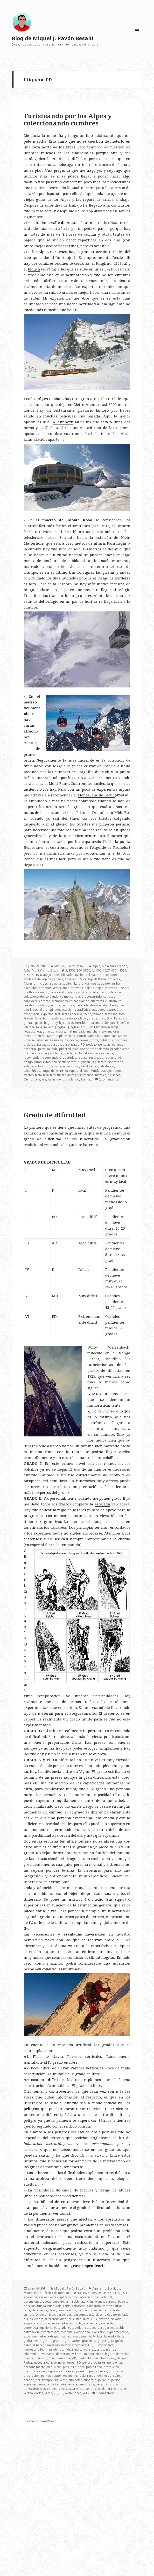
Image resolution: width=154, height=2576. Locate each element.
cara (53, 992)
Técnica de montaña (56, 2293)
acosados (110, 975)
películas (104, 1044)
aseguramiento (53, 2301)
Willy (86, 2393)
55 (109, 2293)
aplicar (63, 2297)
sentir (62, 1062)
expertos (47, 1014)
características (112, 2306)
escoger (103, 2328)
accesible (59, 975)
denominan (47, 2315)
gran (102, 1018)
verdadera (105, 2389)
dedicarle (82, 1005)
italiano (48, 1027)
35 (100, 2293)
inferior (110, 2349)
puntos (46, 2376)
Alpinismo (109, 966)
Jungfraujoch (76, 1027)
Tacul (84, 1066)
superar (59, 1066)
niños (64, 1040)
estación (67, 1010)
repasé (83, 1058)
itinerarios (63, 2354)
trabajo (106, 1071)
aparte (105, 983)
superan (100, 2380)
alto (68, 983)
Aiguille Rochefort (99, 979)
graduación (73, 2341)
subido (40, 1066)
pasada (55, 1044)
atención (87, 2301)
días (122, 1005)
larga (115, 1027)
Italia (27, 970)
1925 (86, 2293)
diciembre (36, 2319)
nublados (106, 1040)
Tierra (63, 1071)
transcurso (31, 2389)
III (95, 2345)
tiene (54, 1071)
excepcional (82, 2332)
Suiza (54, 970)
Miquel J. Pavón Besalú (69, 966)
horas (70, 1023)
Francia (122, 966)
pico (49, 2367)
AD (125, 2293)
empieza (29, 2323)
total (79, 1071)
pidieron (65, 1049)
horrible (80, 1023)
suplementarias (34, 2384)
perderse (30, 1049)
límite (99, 2354)
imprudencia (54, 2349)
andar (86, 983)
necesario (52, 1040)
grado (47, 2341)
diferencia (52, 2319)
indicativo (81, 2349)
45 (104, 2293)
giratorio (70, 1018)
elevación (102, 2319)
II (91, 2345)
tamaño (60, 2384)
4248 (35, 975)
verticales (120, 2389)
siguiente (84, 1062)
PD (83, 1044)
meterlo (40, 1036)
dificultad (75, 2319)
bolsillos (30, 2306)
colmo (64, 997)
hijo (61, 1023)
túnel (60, 1075)
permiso (44, 1049)
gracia (93, 1018)
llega (108, 2354)
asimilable (72, 2301)
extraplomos (57, 2336)
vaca (72, 2389)
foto (122, 1014)
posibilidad (94, 2367)
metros (70, 1036)
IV (72, 2354)
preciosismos (99, 1049)
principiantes (98, 2371)
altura (76, 983)
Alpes (96, 966)
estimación (31, 2332)
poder (84, 1049)
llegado (29, 1031)
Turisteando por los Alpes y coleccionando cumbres (68, 119)
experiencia (32, 1014)
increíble (123, 1023)
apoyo (74, 2297)
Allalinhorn (63, 421)
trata (38, 1075)
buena (41, 2306)
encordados (60, 2323)
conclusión (77, 997)
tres (53, 1075)
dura (86, 2319)
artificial (106, 2297)
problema (55, 1053)
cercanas (82, 992)
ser (38, 2380)
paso (66, 1044)
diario (113, 1005)
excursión (113, 1010)
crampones (60, 1001)
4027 (106, 970)
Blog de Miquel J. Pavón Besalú (52, 38)
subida (28, 1066)
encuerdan (108, 2323)
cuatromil (97, 1001)
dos (35, 1010)
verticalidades (33, 2393)
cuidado (42, 1005)
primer (42, 1053)
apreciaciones (90, 2297)
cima (27, 2310)
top (71, 1071)
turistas (70, 1075)
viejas (52, 1079)
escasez (90, 2328)
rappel (57, 2376)
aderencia (30, 2297)
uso (61, 2389)
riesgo (28, 1062)
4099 (122, 970)
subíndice (75, 2380)
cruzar (73, 1001)
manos (28, 2358)
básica (122, 2301)
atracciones (61, 988)
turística (100, 1075)
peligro (87, 2362)
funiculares (55, 1018)
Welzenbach (73, 2393)
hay (55, 1023)
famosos (111, 1014)
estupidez (98, 1010)
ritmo (38, 1062)
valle (37, 1079)
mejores (114, 1031)
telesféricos (32, 1071)
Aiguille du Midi (75, 979)
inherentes (31, 2354)
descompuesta (83, 2315)
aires (116, 979)
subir (49, 1066)
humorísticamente (73, 2345)
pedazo (91, 1044)
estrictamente (49, 2332)
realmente (106, 1053)
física (121, 2336)
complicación (67, 2310)
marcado (79, 1031)
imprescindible (34, 2349)
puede (67, 1053)
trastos (29, 1075)
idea (91, 1023)
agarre (58, 979)
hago (47, 1023)
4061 (114, 970)
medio (82, 2358)
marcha (92, 1031)
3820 (86, 970)
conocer (108, 997)
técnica (72, 2384)
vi (46, 2393)
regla (82, 2376)
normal (84, 1040)
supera (88, 2380)
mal (69, 1031)
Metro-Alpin (55, 1036)
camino (43, 992)
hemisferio (52, 2345)
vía (50, 2393)
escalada (102, 1504)
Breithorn (81, 525)
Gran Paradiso (96, 222)
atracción (45, 988)
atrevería (77, 988)
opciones (120, 1040)
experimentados (35, 2336)
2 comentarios (109, 1079)
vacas (80, 2389)
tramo (116, 1071)
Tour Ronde (91, 1071)
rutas (46, 1062)
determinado (120, 2315)
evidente (67, 2332)
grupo (102, 2341)
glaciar (82, 1018)
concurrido (94, 997)
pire (73, 2367)
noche (74, 1040)
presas (70, 2371)
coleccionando (34, 997)
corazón (44, 1001)
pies (66, 2367)
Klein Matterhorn (98, 1027)
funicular (40, 1018)
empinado (53, 1010)
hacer (39, 2345)
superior (113, 2380)
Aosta (95, 983)
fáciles (66, 1014)
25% (94, 2293)
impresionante (105, 1023)
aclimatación (75, 975)
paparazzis (41, 1044)
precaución (111, 2367)
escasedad (76, 2328)
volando (73, 1079)
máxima (64, 2358)
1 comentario (105, 2393)
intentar (29, 1027)
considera (31, 1001)
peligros (100, 2362)
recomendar (32, 1058)
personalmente (34, 2367)
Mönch (34, 269)
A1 (114, 2293)
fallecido (110, 2336)
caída (66, 2306)
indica (69, 2349)
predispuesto (119, 1049)
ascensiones (32, 2301)
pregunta (30, 1053)
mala (116, 2354)
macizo (50, 1031)
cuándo (84, 1001)
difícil (27, 1010)
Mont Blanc (95, 1036)
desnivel (96, 1005)
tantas (93, 1066)
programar (116, 2371)
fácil (58, 1014)
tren (46, 1075)
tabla (50, 2384)
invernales (47, 2354)
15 (79, 2293)
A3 (119, 2293)
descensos (64, 2315)
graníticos (89, 2341)
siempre (47, 2380)
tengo (46, 1071)
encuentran (91, 2323)
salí (54, 1062)
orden (28, 1044)
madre (60, 1031)
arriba (115, 983)
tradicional (111, 2384)
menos (28, 1036)
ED (93, 2319)
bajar (99, 988)
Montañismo (40, 970)
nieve (53, 2362)
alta (61, 983)
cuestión (29, 1005)
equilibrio (46, 2328)
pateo (75, 1044)
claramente (39, 2310)
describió (102, 2315)
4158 (27, 975)
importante (105, 2345)
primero (82, 2371)
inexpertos (96, 2349)
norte (94, 1040)
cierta (94, 992)
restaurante (113, 1058)
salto (116, 2376)
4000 (98, 970)
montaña (110, 1036)
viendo (61, 1079)
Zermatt (86, 1079)
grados (58, 2341)
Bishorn (123, 525)
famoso (98, 1014)
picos (58, 2367)
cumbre (55, 1005)
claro (102, 992)
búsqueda (54, 2306)
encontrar (43, 2323)
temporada (86, 2384)
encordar (76, 2323)
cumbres (68, 1005)
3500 (72, 970)
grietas (29, 1023)
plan (75, 1049)
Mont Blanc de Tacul (96, 795)
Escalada (114, 2288)
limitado (88, 2354)
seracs (72, 1062)
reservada (96, 1058)
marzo (53, 2358)
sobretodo (115, 1062)
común (82, 2310)
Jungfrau (104, 263)
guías (39, 1023)
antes (54, 2297)
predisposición (34, 2371)
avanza (99, 2301)
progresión (32, 2376)
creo (105, 2310)
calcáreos (78, 2306)
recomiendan (51, 1058)
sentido (29, 2380)
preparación (54, 2371)
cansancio (94, 2306)
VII (55, 2393)
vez (44, 1079)
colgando (52, 997)
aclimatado (93, 975)
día (105, 1005)
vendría (91, 2389)
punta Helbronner (86, 1053)
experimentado (117, 2332)
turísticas (114, 1075)
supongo (72, 1066)
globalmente (32, 2341)
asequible (30, 988)
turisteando (85, 1075)
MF (90, 2358)
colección (114, 992)
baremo (111, 2301)
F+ (94, 2336)
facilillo (77, 1014)
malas (125, 2354)
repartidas (69, 1058)
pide (54, 1049)
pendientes (115, 2362)
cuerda (115, 2310)
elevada (116, 2319)
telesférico (106, 1066)
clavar (52, 2310)
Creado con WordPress (40, 2421)
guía (111, 2341)
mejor (103, 1031)
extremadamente (79, 2336)
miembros (100, 2358)
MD (73, 2358)
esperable (117, 2328)
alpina (53, 983)
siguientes (99, 1062)
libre (78, 2354)
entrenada (31, 2328)
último (28, 1079)
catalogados (66, 992)
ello (41, 1010)
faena (87, 1014)
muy (112, 2358)
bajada (89, 988)
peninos (117, 1044)
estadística (82, 1010)
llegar (39, 1031)
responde (94, 2376)
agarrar (47, 979)
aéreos (44, 2297)
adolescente (32, 979)
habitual (29, 2345)
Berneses (110, 988)
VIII (61, 2393)
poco (81, 2367)
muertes (38, 1040)
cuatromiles (113, 1001)
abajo (47, 975)
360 (79, 970)
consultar (94, 2310)
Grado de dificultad (55, 1115)
